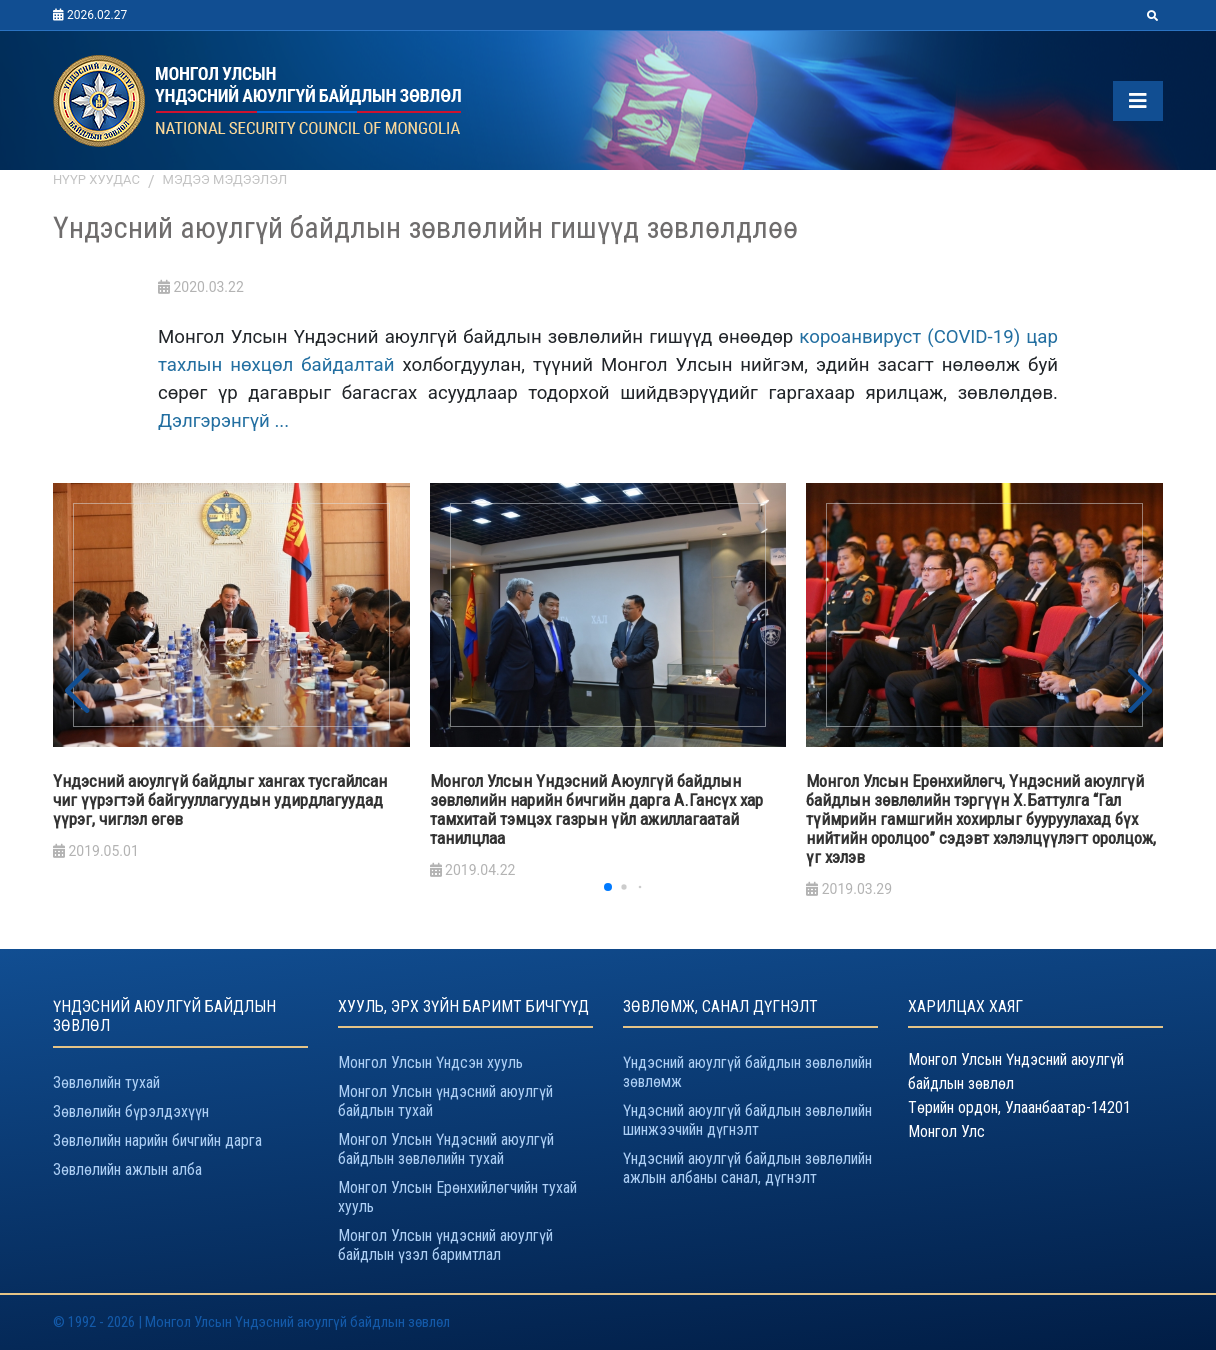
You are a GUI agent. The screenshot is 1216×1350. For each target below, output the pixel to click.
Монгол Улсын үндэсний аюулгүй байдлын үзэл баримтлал (445, 1245)
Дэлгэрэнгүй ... (223, 421)
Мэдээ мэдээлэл (225, 179)
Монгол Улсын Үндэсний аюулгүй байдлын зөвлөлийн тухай (446, 1149)
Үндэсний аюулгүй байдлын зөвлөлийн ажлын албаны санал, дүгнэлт (747, 1168)
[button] (1139, 692)
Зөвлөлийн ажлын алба (127, 1169)
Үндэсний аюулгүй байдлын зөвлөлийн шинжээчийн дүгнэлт (747, 1120)
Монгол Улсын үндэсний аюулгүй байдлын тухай (445, 1101)
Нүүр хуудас (96, 179)
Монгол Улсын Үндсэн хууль (430, 1062)
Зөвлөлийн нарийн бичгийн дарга (157, 1140)
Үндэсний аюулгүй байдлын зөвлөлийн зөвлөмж (747, 1072)
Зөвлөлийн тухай (106, 1082)
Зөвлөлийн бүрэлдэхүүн (131, 1111)
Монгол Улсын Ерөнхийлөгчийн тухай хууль (457, 1197)
